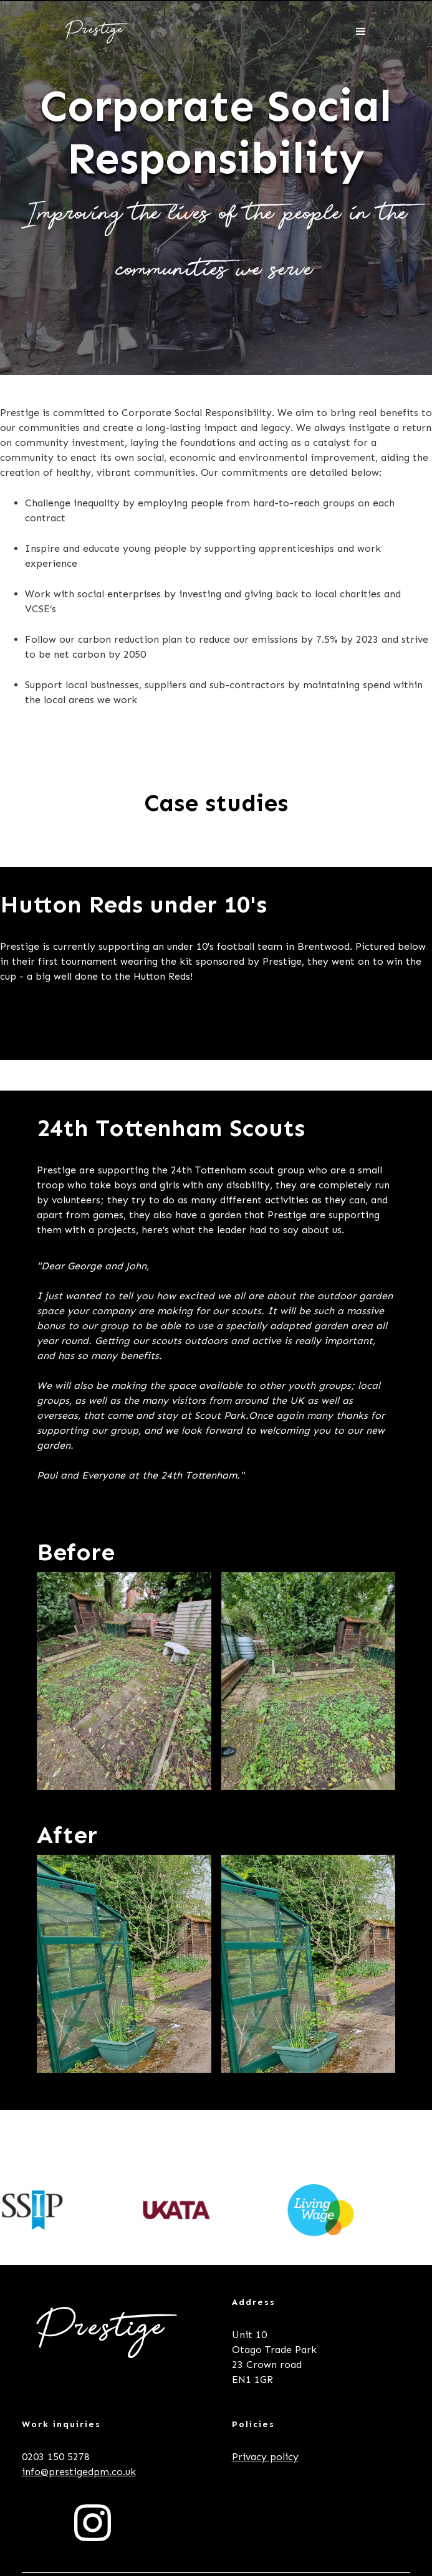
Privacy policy (265, 2457)
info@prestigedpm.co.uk (79, 2472)
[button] (361, 31)
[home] (93, 31)
